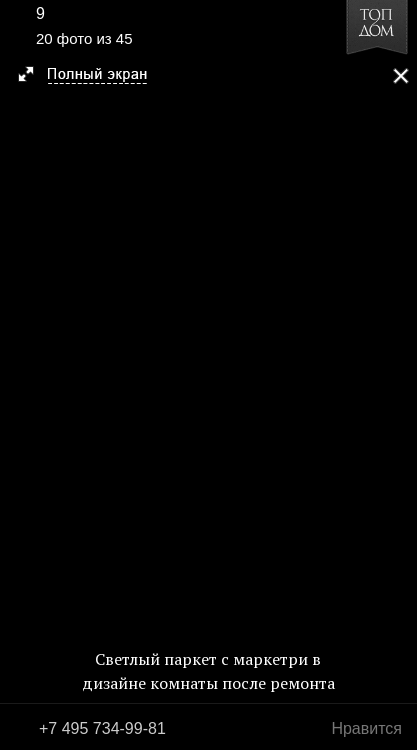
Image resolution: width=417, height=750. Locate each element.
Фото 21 (395, 375)
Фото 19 (22, 375)
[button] (91, 76)
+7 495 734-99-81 (102, 728)
